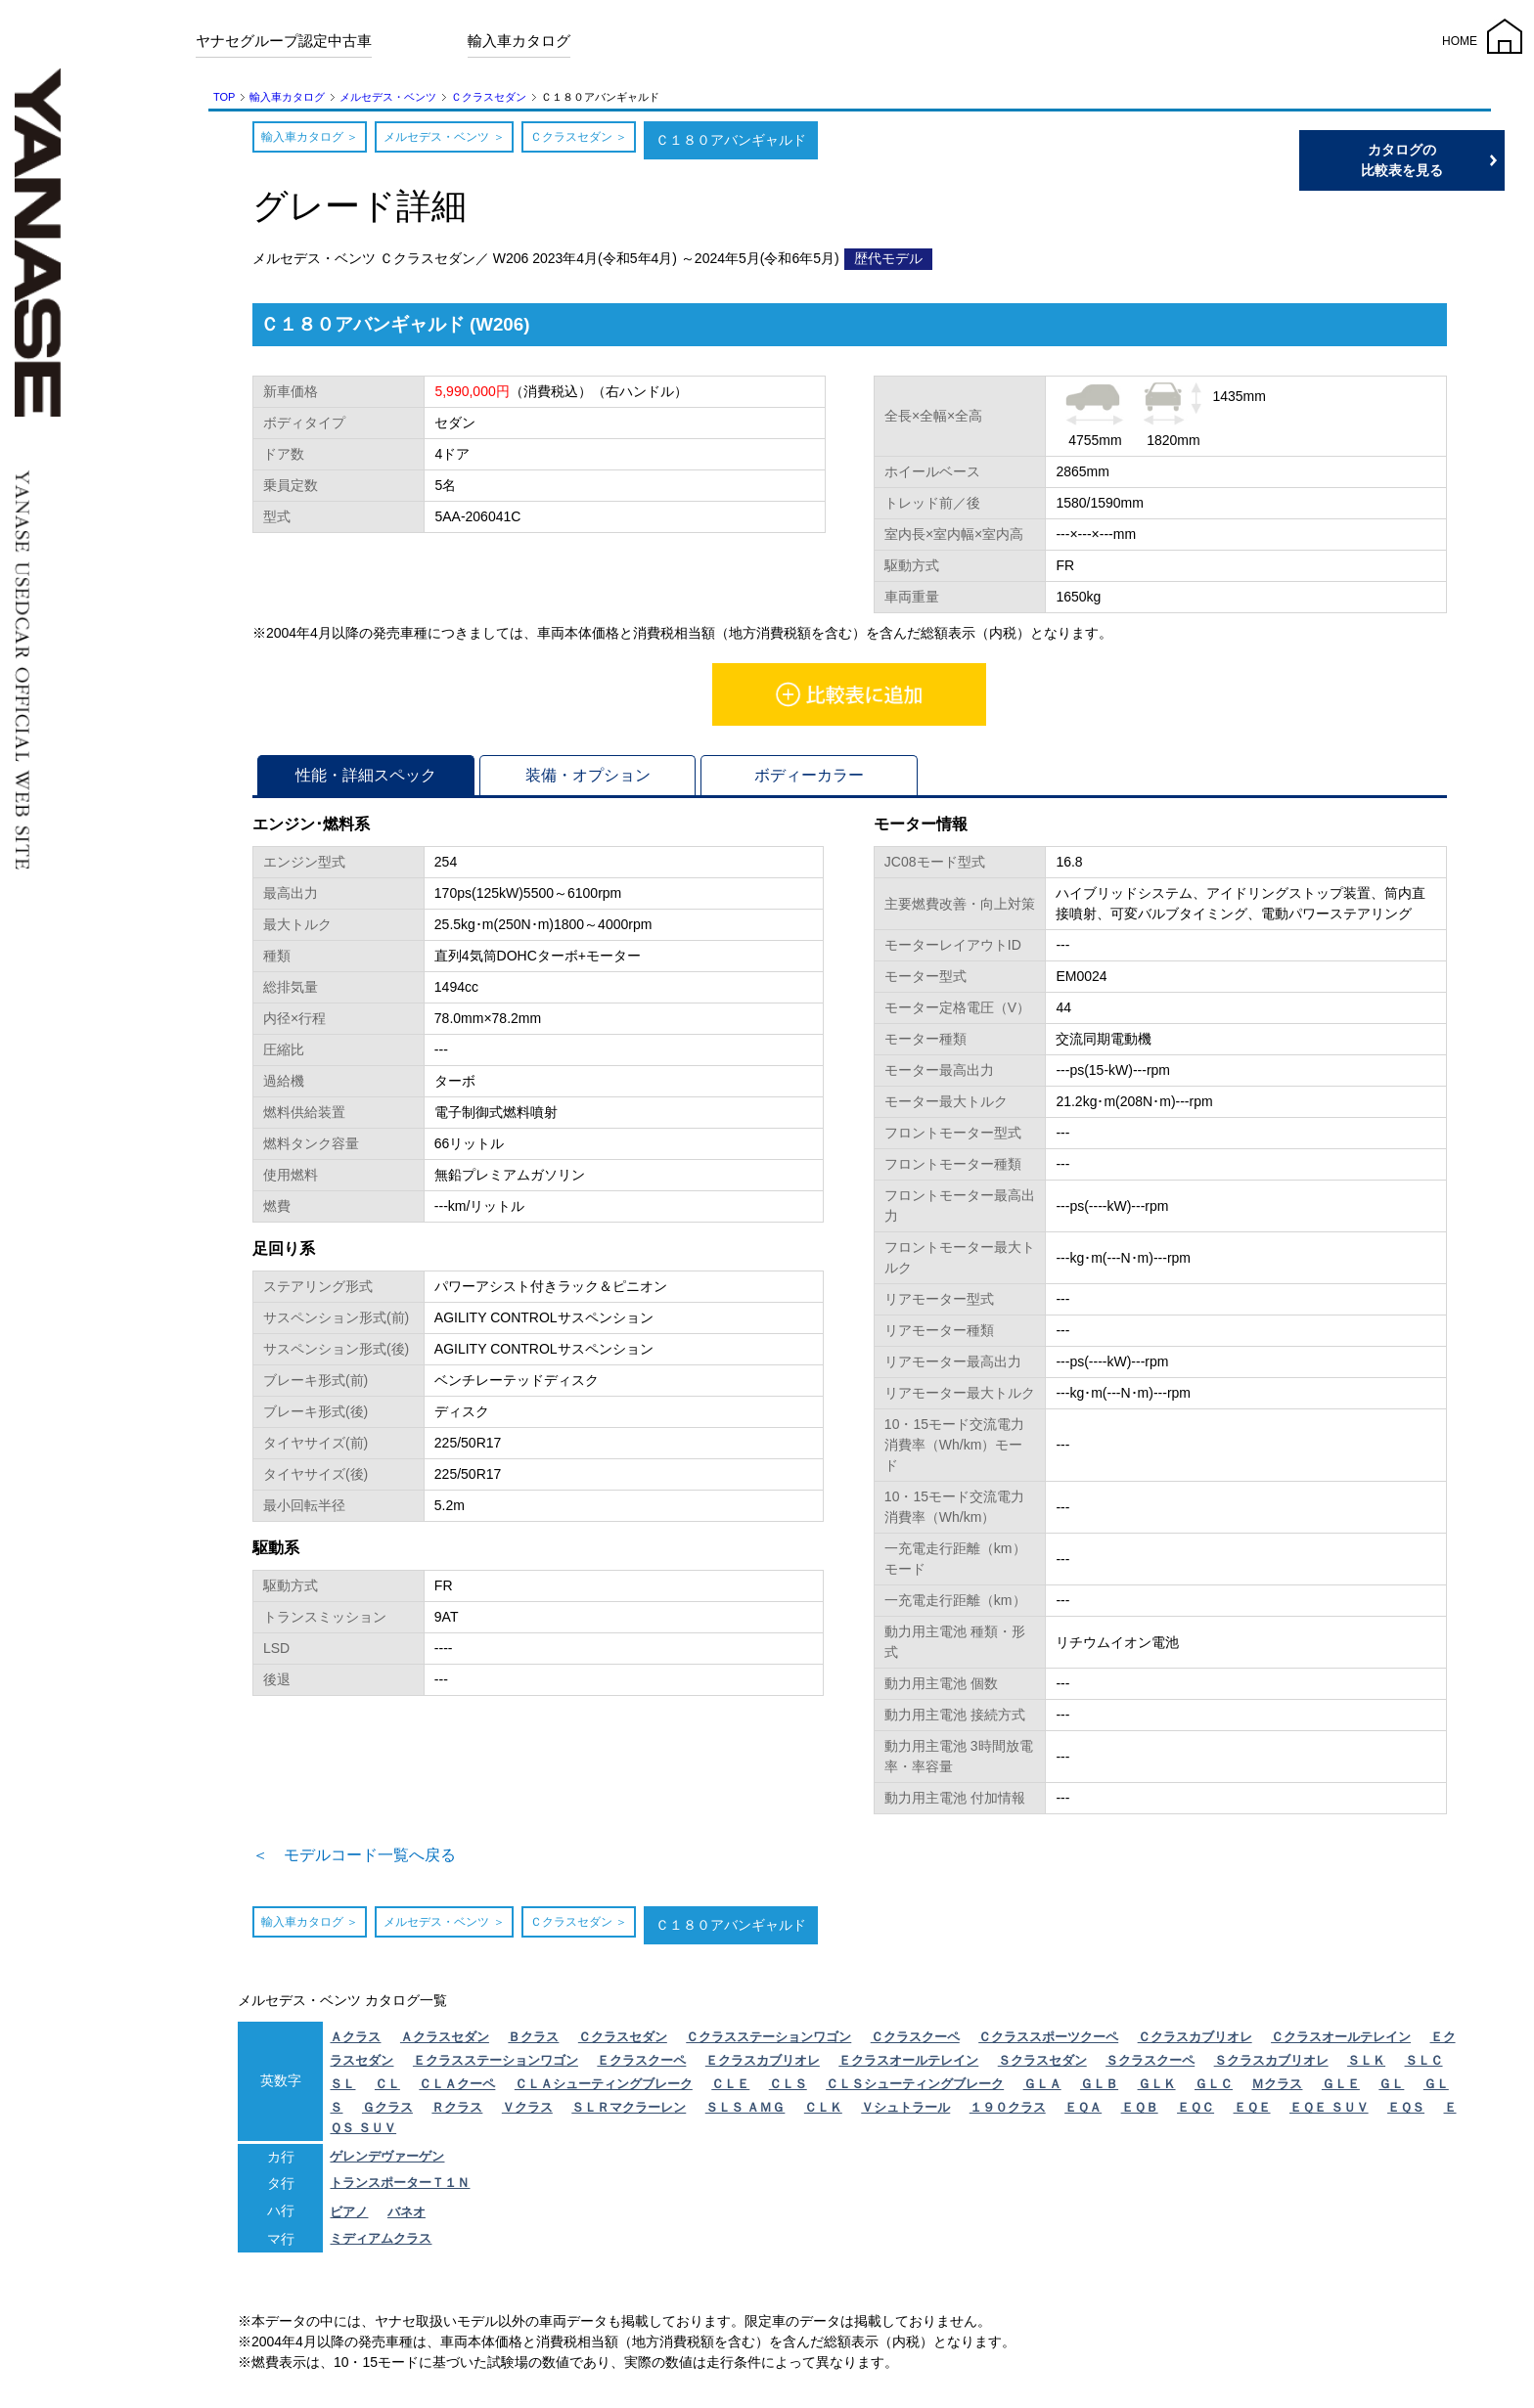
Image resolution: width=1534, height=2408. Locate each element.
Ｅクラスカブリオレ (762, 2066)
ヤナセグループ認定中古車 (284, 40)
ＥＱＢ (1139, 2113)
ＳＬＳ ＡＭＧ (745, 2113)
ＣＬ (387, 2089)
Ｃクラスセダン (488, 97)
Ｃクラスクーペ (915, 2042)
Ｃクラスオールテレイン (1341, 2042)
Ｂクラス (533, 2042)
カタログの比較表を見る (1441, 160)
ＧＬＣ (1214, 2089)
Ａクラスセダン (444, 2042)
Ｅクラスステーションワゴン (495, 2066)
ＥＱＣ (1195, 2113)
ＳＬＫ (1366, 2066)
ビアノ (349, 2217)
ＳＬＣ (1424, 2066)
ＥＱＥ (1252, 2113)
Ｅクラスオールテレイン (908, 2066)
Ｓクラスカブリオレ (1271, 2066)
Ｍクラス (1276, 2089)
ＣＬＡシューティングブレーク (604, 2089)
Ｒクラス (456, 2113)
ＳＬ (342, 2089)
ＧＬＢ (1099, 2089)
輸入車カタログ (519, 40)
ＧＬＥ (1341, 2089)
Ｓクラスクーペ (1150, 2066)
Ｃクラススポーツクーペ (1048, 2042)
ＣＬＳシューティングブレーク (915, 2089)
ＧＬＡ (1042, 2089)
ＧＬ (1391, 2089)
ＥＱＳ (1405, 2113)
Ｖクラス (527, 2113)
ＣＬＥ (730, 2089)
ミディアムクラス (380, 2244)
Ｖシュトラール (905, 2113)
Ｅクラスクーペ (641, 2066)
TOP (224, 97)
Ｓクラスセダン (1042, 2066)
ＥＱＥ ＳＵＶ (1329, 2113)
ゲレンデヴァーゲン (387, 2162)
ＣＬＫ (823, 2113)
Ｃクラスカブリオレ (1195, 2042)
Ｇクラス (387, 2113)
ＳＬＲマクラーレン (628, 2113)
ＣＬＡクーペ (457, 2089)
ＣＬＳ (788, 2089)
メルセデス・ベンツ (387, 97)
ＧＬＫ (1157, 2089)
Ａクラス (355, 2042)
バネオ (406, 2217)
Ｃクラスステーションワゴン (768, 2042)
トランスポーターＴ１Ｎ (400, 2188)
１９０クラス (1008, 2113)
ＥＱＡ (1083, 2113)
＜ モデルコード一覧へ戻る (379, 1858)
